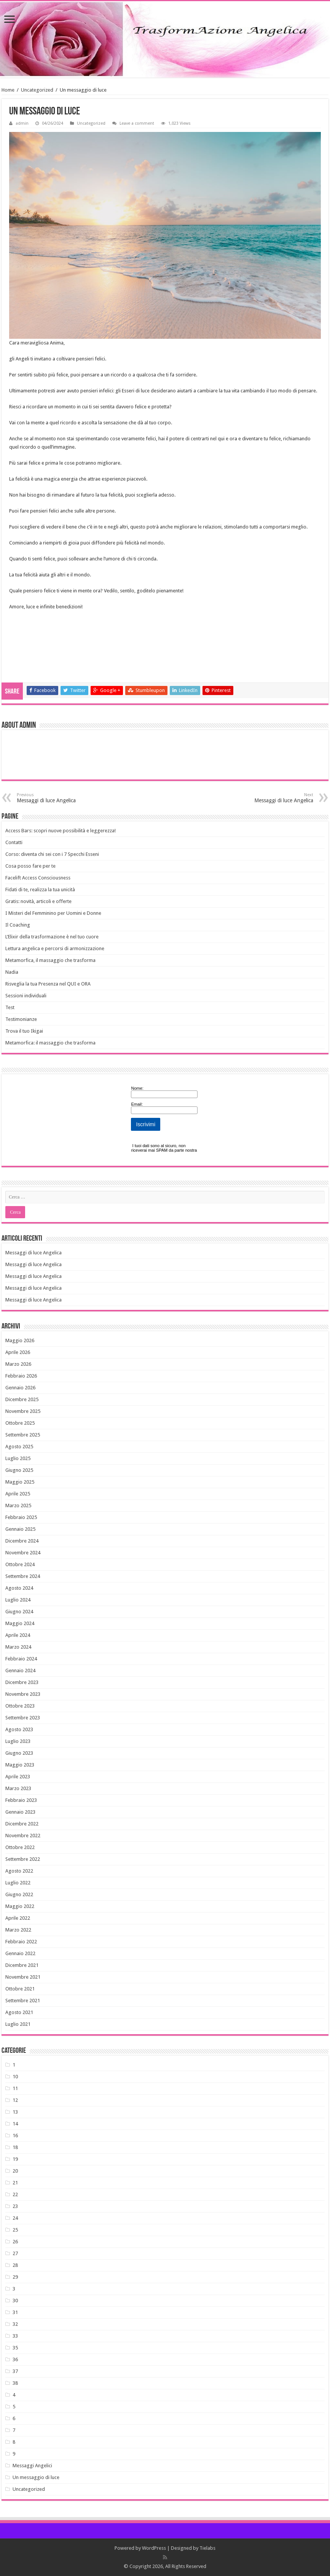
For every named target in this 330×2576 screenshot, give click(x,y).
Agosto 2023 (19, 1729)
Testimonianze (21, 1019)
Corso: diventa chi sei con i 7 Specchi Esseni (52, 854)
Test (9, 1007)
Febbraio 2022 (21, 1941)
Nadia (11, 972)
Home (8, 90)
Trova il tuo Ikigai (24, 1031)
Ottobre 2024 (20, 1564)
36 (15, 2359)
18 (15, 2147)
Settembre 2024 (22, 1576)
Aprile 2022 (17, 1918)
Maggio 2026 (19, 1340)
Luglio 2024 (17, 1600)
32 (15, 2324)
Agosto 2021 (19, 2012)
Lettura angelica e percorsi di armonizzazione (54, 948)
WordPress (154, 2548)
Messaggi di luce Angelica (56, 797)
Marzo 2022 (18, 1930)
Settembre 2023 (22, 1718)
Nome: (137, 1088)
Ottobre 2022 (20, 1847)
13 (15, 2112)
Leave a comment (137, 123)
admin (22, 123)
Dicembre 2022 (21, 1824)
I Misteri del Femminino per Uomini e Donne (53, 913)
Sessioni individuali (25, 995)
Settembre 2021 (22, 2000)
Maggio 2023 (19, 1765)
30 (15, 2300)
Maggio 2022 (19, 1906)
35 (15, 2348)
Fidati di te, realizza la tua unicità (40, 889)
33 (15, 2336)
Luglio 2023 (17, 1741)
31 (15, 2312)
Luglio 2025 (17, 1458)
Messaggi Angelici (32, 2465)
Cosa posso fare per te (30, 866)
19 (15, 2159)
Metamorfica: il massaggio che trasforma (50, 1043)
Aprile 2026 (17, 1352)
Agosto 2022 (19, 1871)
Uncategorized (37, 90)
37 (15, 2371)
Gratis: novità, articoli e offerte (38, 901)
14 (15, 2124)
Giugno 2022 (19, 1894)
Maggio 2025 (19, 1482)
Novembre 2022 (22, 1835)
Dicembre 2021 (21, 1965)
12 (15, 2100)
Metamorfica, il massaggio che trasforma (50, 960)
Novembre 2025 (22, 1411)
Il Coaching (17, 925)
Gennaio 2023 (20, 1812)
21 (15, 2183)
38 (15, 2383)
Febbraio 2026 (21, 1376)
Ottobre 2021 (20, 1989)
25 (15, 2230)
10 (15, 2076)
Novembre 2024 (22, 1552)
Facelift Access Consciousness (37, 878)
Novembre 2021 (22, 1977)
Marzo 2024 (18, 1647)
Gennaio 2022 (20, 1953)
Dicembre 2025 (21, 1399)
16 (15, 2135)
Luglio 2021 (17, 2024)
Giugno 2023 (19, 1753)
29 (15, 2277)
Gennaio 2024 (20, 1670)
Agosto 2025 (19, 1446)
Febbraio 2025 (21, 1517)
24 (15, 2218)
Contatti (13, 842)
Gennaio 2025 (20, 1529)
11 (15, 2088)
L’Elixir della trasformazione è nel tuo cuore (52, 937)
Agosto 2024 (19, 1588)
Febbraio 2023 (21, 1800)
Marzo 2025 (18, 1505)
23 (15, 2206)
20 (15, 2171)
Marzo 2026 (18, 1364)
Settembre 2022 (22, 1859)
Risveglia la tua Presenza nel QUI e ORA (48, 984)
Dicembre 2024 (21, 1541)
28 (15, 2265)
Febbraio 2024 (21, 1659)
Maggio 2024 (19, 1623)
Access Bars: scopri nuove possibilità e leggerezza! (60, 830)
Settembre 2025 (22, 1435)
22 (15, 2194)
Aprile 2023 (17, 1776)
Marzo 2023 (18, 1788)
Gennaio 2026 (20, 1387)
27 (15, 2253)
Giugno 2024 (19, 1611)
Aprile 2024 (17, 1635)
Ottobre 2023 (20, 1706)
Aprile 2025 (17, 1494)
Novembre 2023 (22, 1694)
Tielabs (207, 2548)
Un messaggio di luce (36, 2477)
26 (15, 2241)
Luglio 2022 (17, 1883)
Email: (137, 1104)
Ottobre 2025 (20, 1423)
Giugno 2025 (19, 1470)
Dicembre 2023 (21, 1682)
